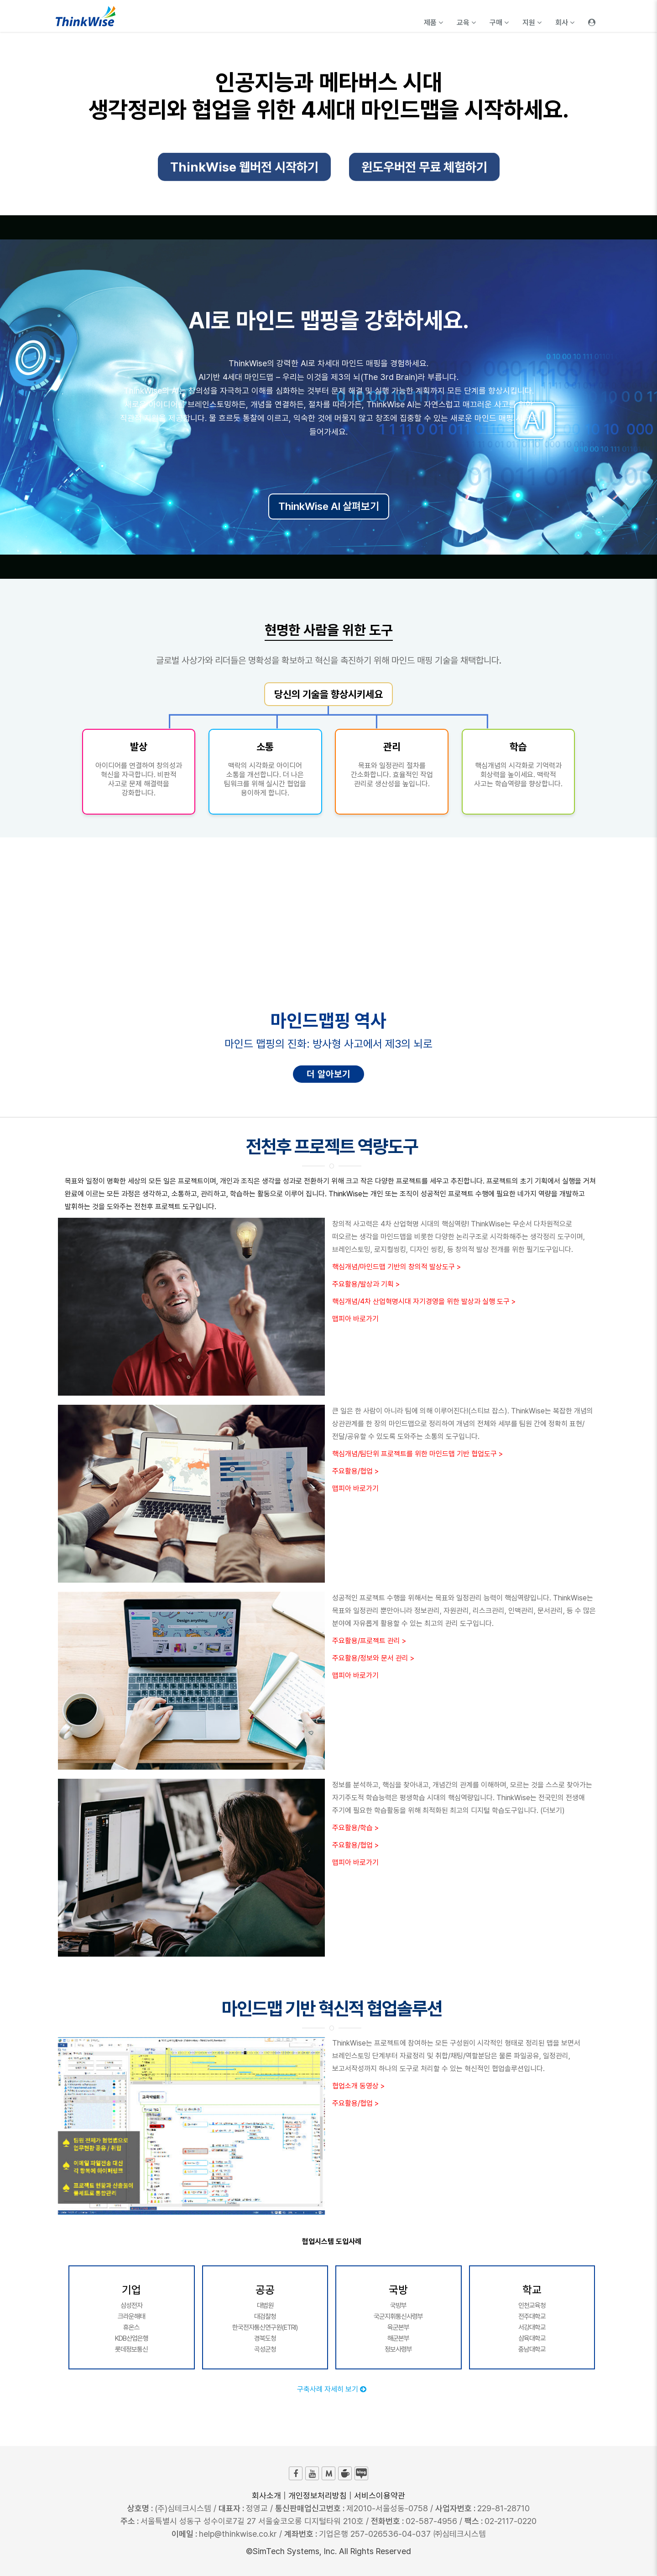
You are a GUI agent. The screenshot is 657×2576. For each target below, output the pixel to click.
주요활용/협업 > (355, 1471)
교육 (466, 22)
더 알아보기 (328, 1074)
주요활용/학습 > (355, 1827)
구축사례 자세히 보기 (331, 2389)
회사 (564, 22)
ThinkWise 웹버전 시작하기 (244, 172)
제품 (433, 22)
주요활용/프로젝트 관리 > (369, 1640)
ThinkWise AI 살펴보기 (328, 506)
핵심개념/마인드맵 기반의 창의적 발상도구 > (396, 1266)
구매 (499, 22)
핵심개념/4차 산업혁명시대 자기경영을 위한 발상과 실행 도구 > (424, 1301)
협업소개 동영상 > (358, 2086)
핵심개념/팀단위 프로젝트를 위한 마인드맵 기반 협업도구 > (417, 1453)
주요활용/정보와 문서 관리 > (373, 1658)
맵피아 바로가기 (355, 1318)
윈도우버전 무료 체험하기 (424, 172)
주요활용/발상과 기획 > (366, 1284)
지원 (532, 22)
